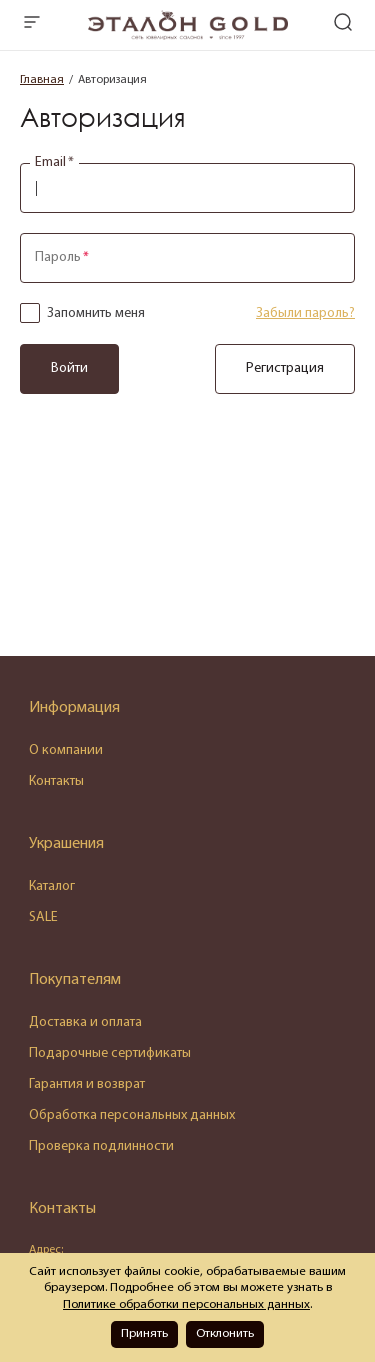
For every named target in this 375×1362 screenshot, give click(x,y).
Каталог (52, 886)
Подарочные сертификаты (110, 1053)
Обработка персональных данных (132, 1115)
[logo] (188, 36)
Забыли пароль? (305, 313)
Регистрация (285, 368)
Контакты (56, 781)
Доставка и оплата (85, 1022)
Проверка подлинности (101, 1146)
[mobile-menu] (32, 24)
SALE (43, 917)
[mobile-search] (343, 24)
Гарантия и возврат (87, 1084)
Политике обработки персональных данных (186, 1304)
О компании (66, 750)
